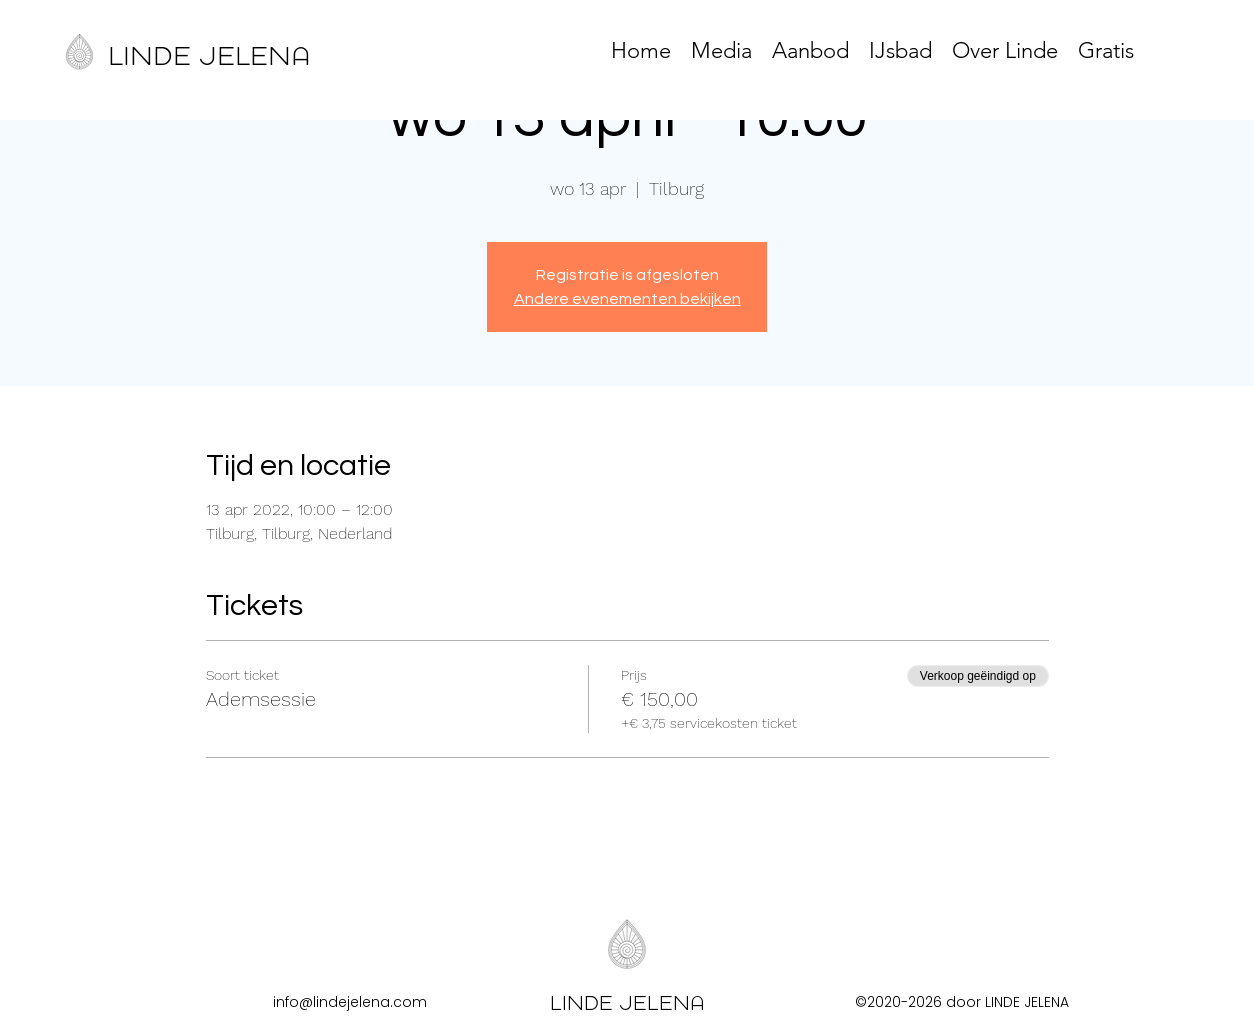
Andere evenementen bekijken (627, 299)
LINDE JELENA (209, 56)
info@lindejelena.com (350, 1002)
